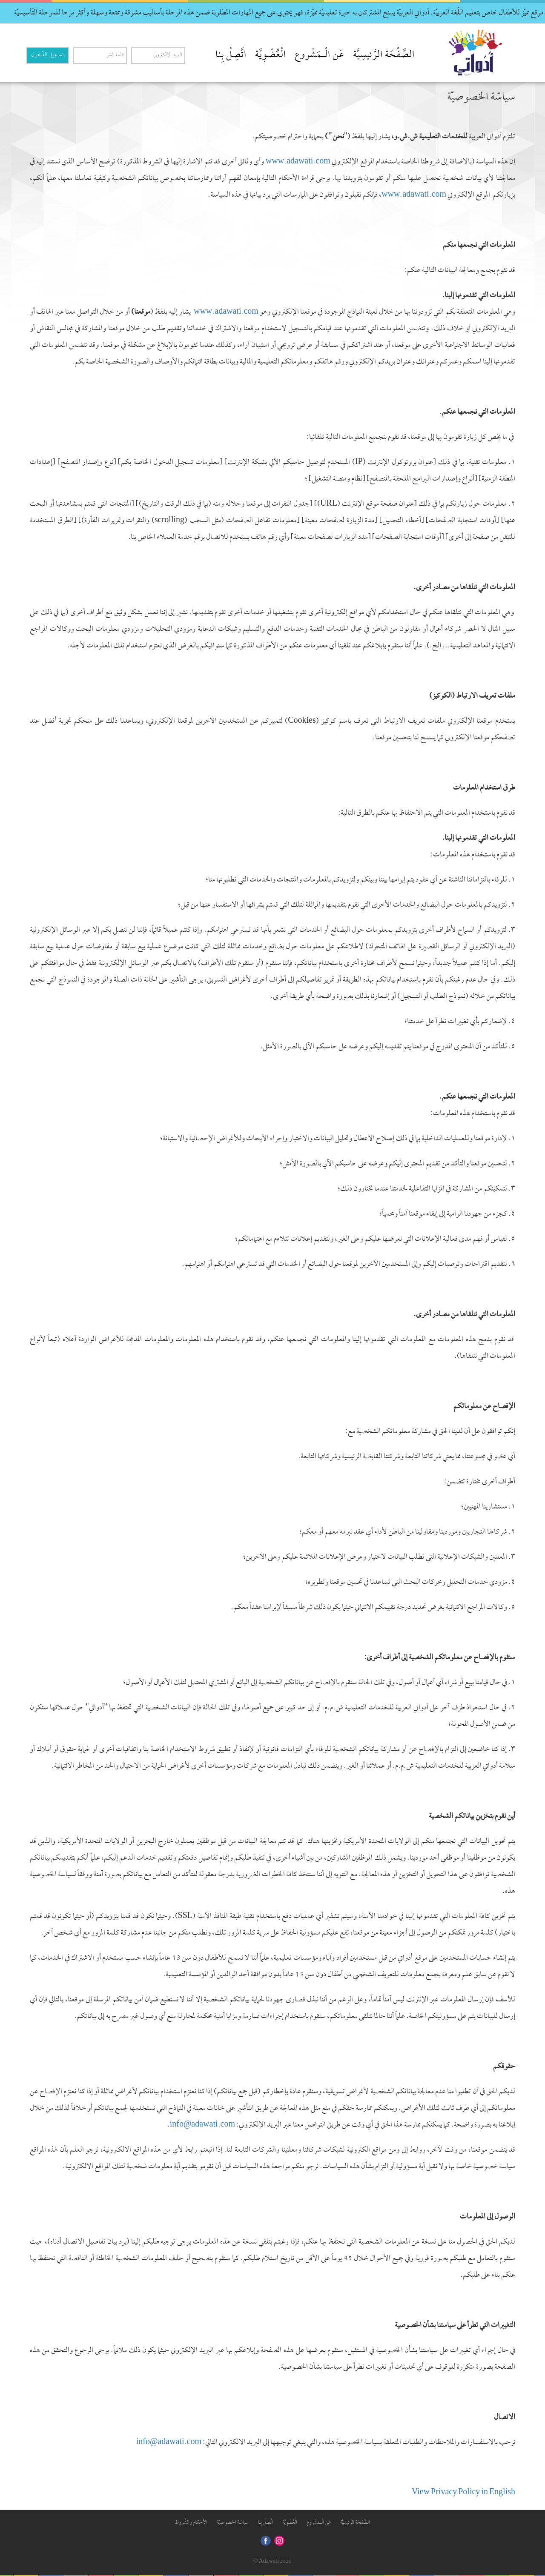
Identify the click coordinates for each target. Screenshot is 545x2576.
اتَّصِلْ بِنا (231, 55)
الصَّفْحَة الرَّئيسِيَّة (384, 55)
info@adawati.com (168, 2442)
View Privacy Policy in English (462, 2492)
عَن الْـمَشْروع (319, 55)
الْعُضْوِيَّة (270, 55)
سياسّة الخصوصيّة (233, 2522)
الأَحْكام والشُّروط (191, 2522)
